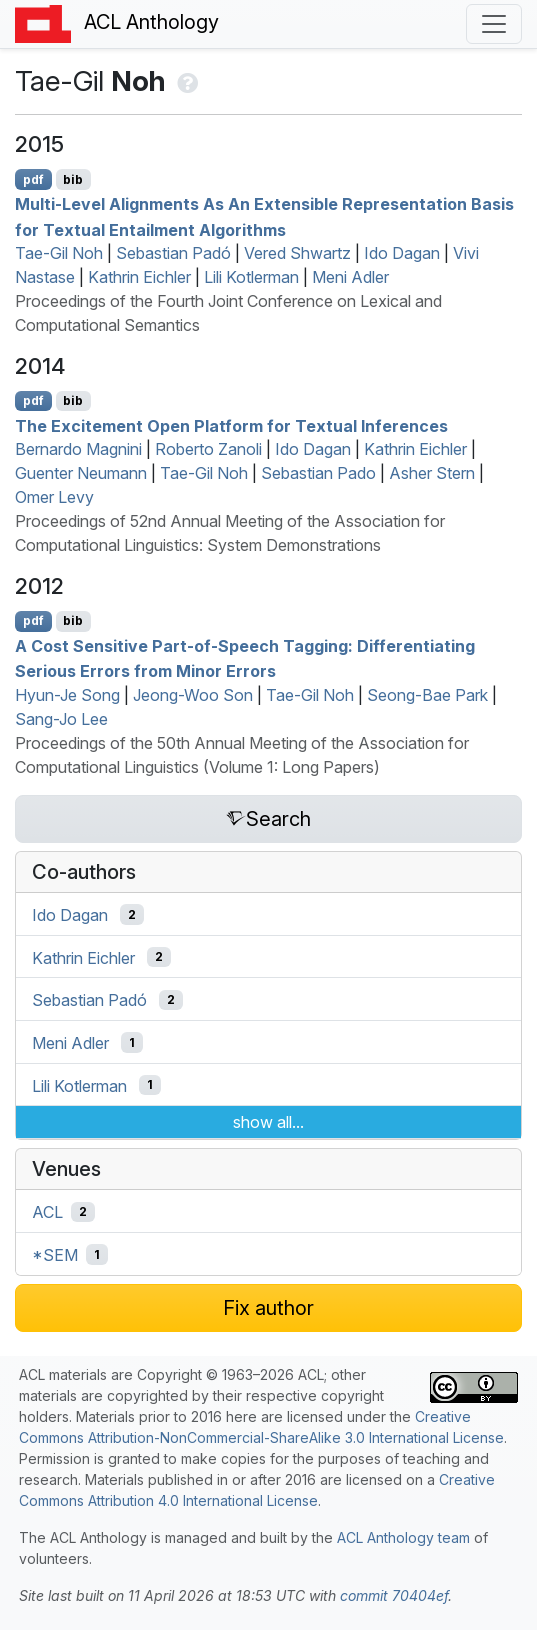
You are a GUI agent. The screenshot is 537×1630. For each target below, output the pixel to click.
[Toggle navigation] (494, 24)
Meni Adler (350, 277)
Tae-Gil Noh (59, 253)
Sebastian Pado (318, 473)
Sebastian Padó (173, 253)
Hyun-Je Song (67, 695)
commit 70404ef (394, 1595)
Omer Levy (54, 497)
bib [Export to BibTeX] (73, 179)
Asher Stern (432, 473)
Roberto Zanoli (208, 449)
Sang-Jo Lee (61, 719)
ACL (47, 1212)
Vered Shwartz (297, 253)
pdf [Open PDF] (33, 179)
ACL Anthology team (403, 1537)
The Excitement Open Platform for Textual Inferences (231, 425)
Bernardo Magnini (78, 449)
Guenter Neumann (81, 473)
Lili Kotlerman (251, 277)
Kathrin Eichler (139, 277)
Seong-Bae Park (427, 695)
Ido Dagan (402, 253)
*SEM (55, 1255)
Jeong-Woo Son (193, 695)
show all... (268, 1122)
